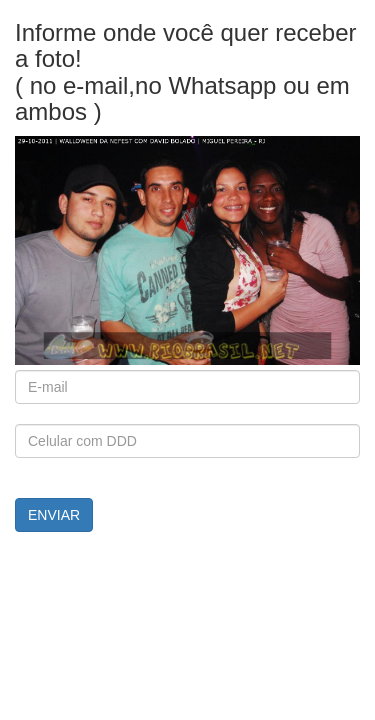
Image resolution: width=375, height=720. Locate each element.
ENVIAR (54, 515)
